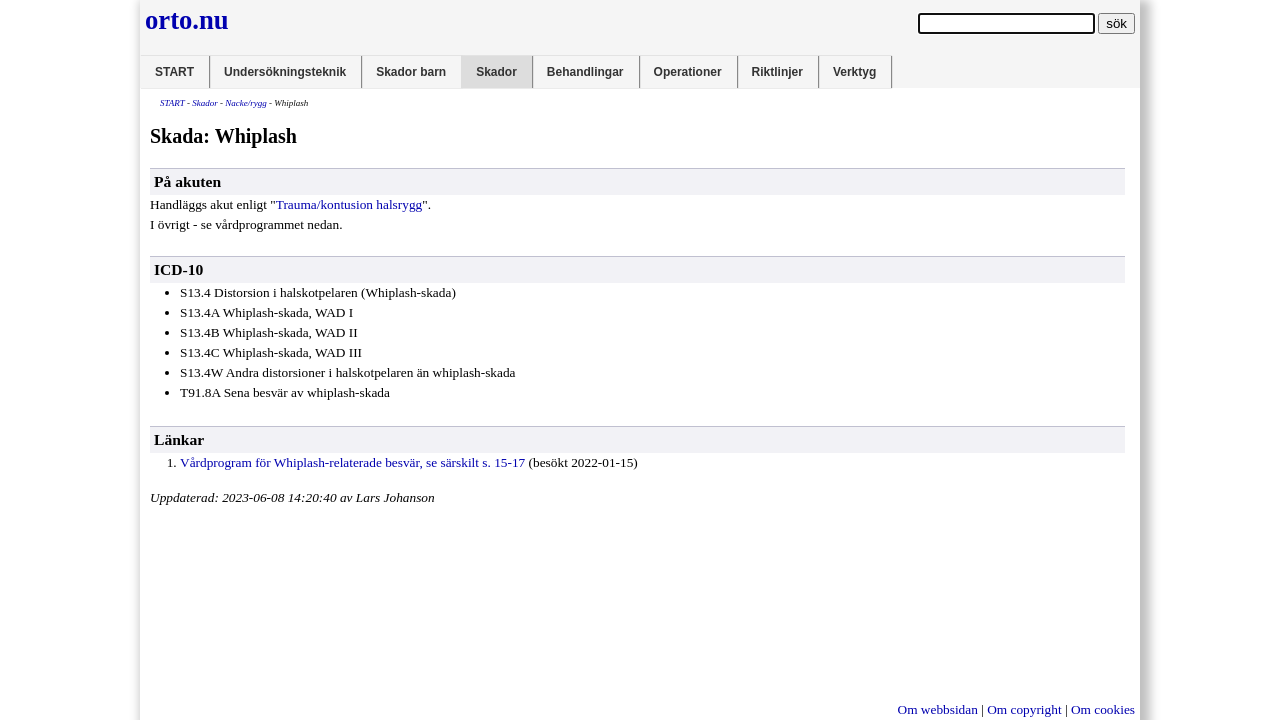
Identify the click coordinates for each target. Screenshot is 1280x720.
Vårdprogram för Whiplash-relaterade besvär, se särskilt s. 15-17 (352, 462)
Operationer (688, 72)
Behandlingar (585, 72)
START (174, 72)
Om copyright (1024, 709)
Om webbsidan (938, 709)
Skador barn (411, 72)
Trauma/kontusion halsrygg (349, 204)
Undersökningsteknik (285, 72)
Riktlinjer (777, 72)
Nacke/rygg (245, 103)
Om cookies (1103, 709)
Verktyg (854, 72)
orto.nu (187, 20)
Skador (496, 72)
